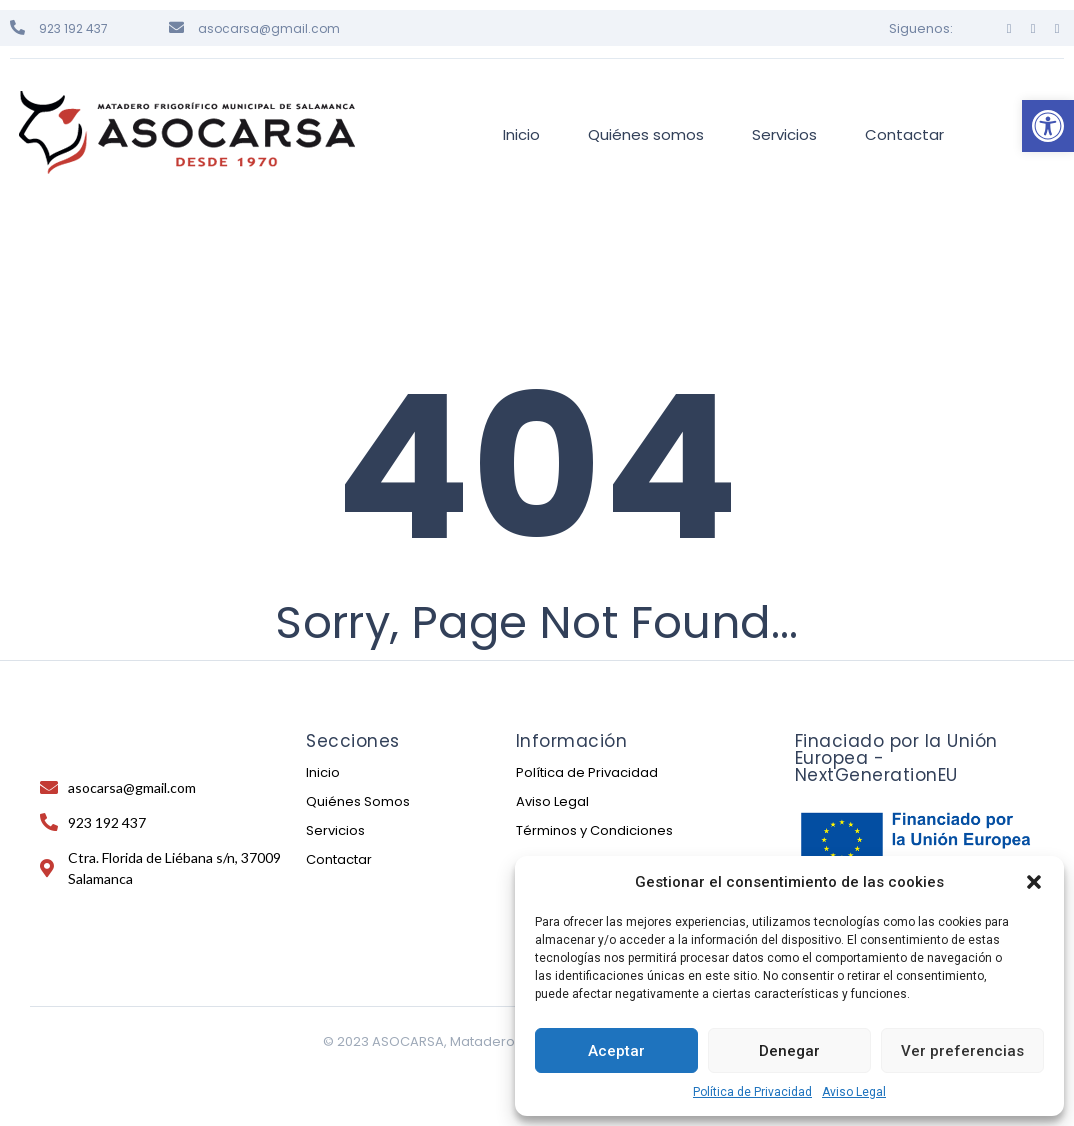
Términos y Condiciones (594, 830)
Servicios (335, 830)
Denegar (789, 1051)
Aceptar (616, 1051)
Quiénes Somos (358, 801)
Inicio (323, 772)
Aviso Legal (854, 1092)
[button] (1048, 126)
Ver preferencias (962, 1051)
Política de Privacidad (752, 1092)
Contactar (339, 859)
